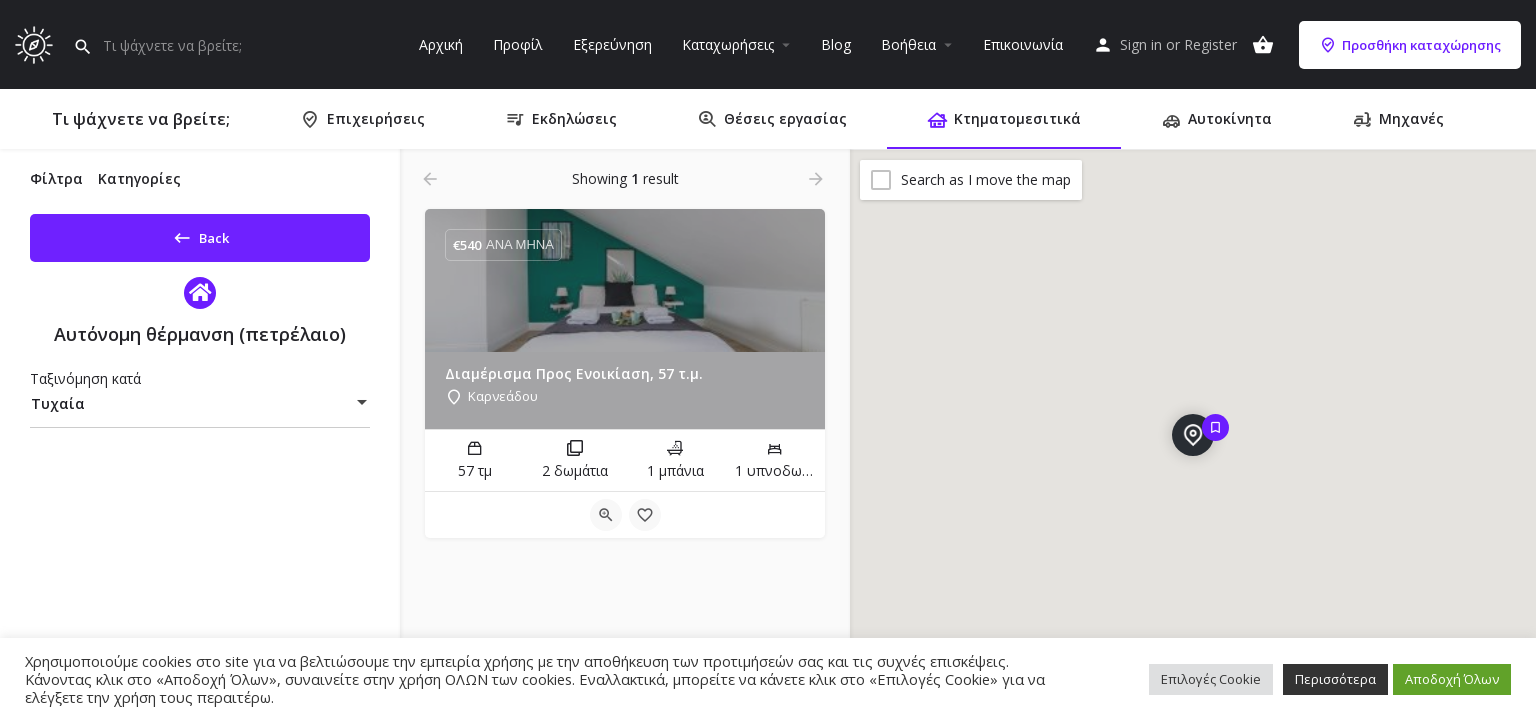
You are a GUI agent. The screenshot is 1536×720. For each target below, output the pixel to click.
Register (1210, 44)
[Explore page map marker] (1193, 435)
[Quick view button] (606, 515)
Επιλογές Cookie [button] (1211, 679)
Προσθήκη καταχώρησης (1410, 45)
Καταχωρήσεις (728, 44)
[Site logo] (36, 42)
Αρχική (441, 44)
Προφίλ (518, 44)
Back (200, 234)
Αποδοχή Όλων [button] (1452, 679)
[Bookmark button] (645, 515)
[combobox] (200, 411)
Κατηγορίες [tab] (139, 178)
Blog (836, 44)
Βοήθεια (908, 44)
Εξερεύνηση (612, 44)
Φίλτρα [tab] (56, 178)
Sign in (1141, 44)
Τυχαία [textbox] (58, 410)
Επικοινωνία (1023, 44)
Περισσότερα (1335, 679)
